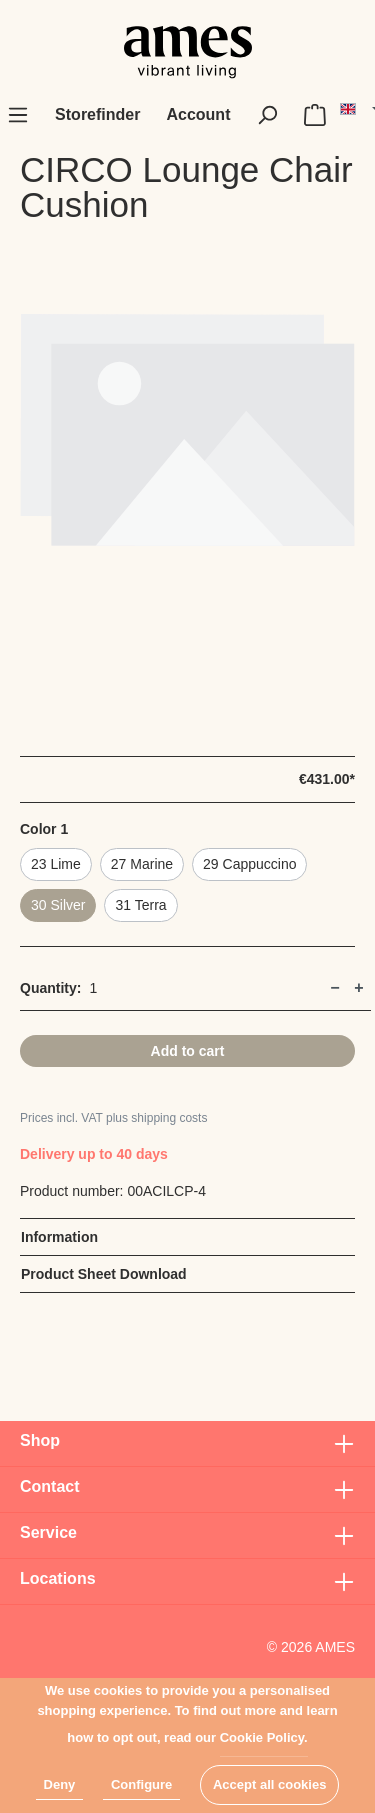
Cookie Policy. (264, 1737)
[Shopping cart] (315, 115)
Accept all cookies (269, 1784)
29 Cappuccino (249, 864)
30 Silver (58, 905)
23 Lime (56, 864)
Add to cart (188, 1051)
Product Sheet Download (104, 1274)
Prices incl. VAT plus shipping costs (113, 1118)
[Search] (267, 115)
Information (59, 1237)
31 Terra (140, 905)
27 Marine (142, 864)
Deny (60, 1784)
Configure (141, 1784)
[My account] (198, 115)
